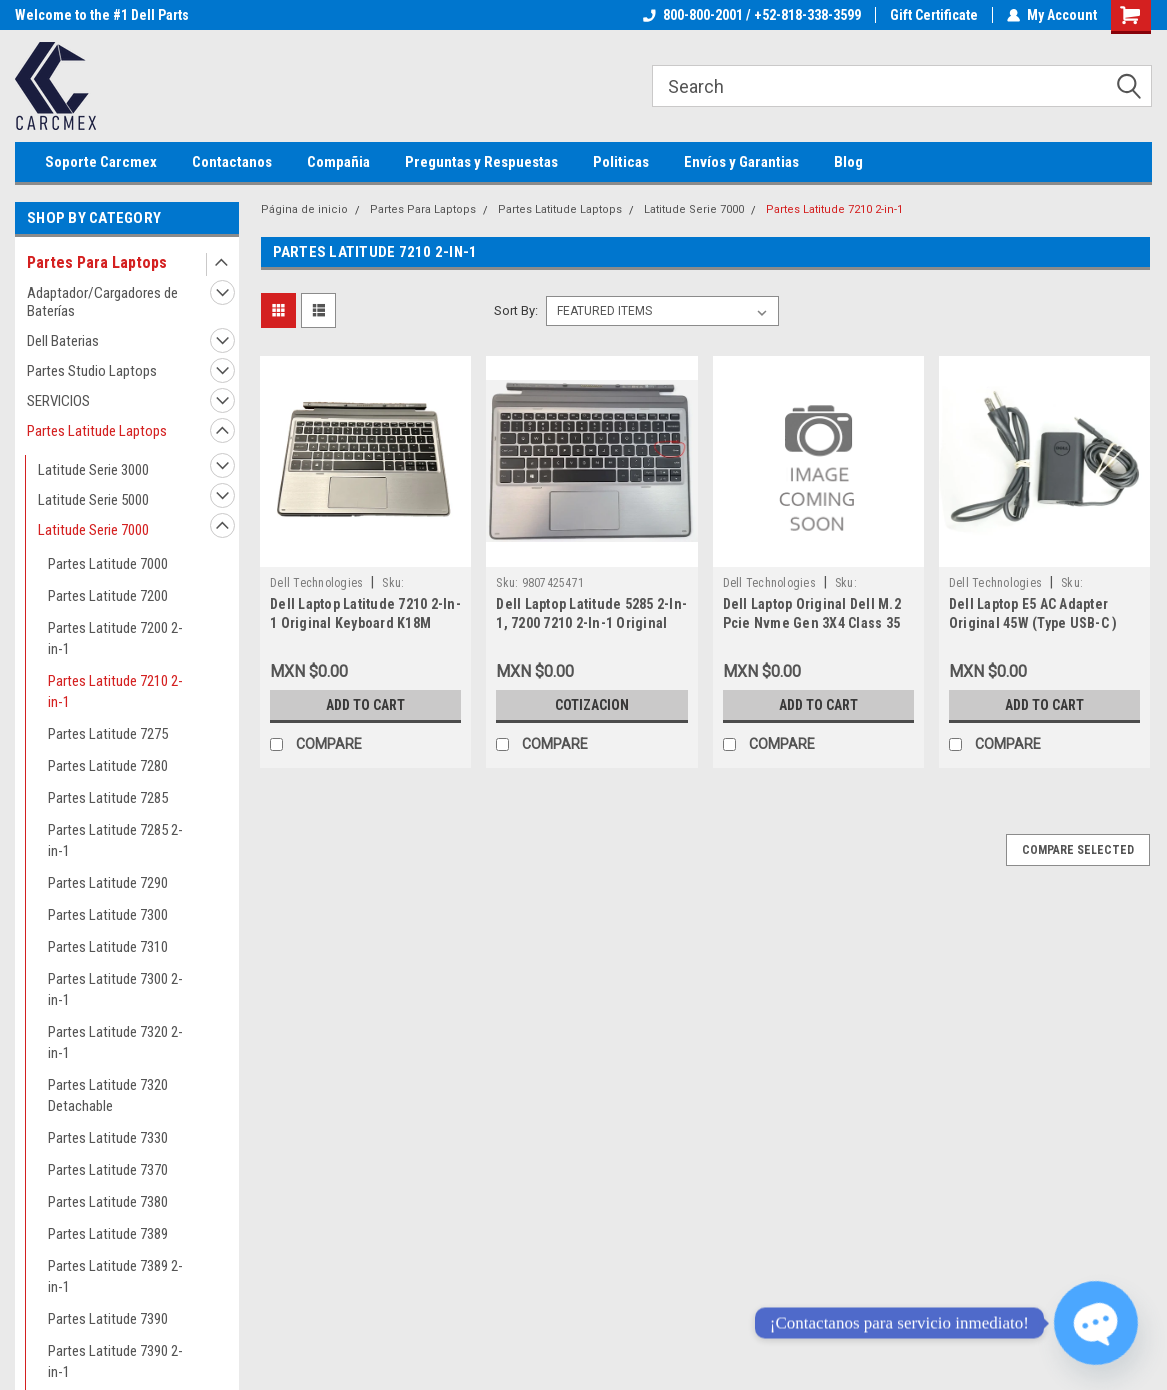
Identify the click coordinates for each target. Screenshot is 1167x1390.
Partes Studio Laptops (92, 371)
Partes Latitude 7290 (108, 883)
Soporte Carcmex (101, 162)
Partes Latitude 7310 (108, 947)
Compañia (338, 162)
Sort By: (516, 310)
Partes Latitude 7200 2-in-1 (115, 638)
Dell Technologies (316, 583)
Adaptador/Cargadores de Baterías (102, 302)
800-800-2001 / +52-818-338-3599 (752, 15)
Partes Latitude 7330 (108, 1138)
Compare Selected (1078, 850)
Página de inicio (304, 209)
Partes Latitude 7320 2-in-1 (115, 1042)
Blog (848, 162)
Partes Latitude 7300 (108, 915)
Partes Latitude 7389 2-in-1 (115, 1276)
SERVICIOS (58, 401)
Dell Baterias (63, 341)
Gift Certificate (934, 15)
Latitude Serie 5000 (93, 500)
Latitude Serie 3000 (93, 470)
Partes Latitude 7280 (108, 766)
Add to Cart (365, 705)
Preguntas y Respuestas (481, 162)
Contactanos (232, 162)
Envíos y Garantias (741, 162)
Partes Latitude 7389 (108, 1234)
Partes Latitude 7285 (108, 798)
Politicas (621, 162)
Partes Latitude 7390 (108, 1319)
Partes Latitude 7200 (108, 596)
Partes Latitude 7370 (108, 1170)
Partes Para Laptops (97, 262)
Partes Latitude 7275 (108, 734)
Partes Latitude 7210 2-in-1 (115, 691)
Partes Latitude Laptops (97, 431)
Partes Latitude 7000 (108, 564)
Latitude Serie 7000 (93, 530)
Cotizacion (592, 705)
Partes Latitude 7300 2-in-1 (115, 989)
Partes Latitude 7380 (108, 1202)
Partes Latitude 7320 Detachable (108, 1095)
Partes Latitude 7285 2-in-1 (115, 840)
